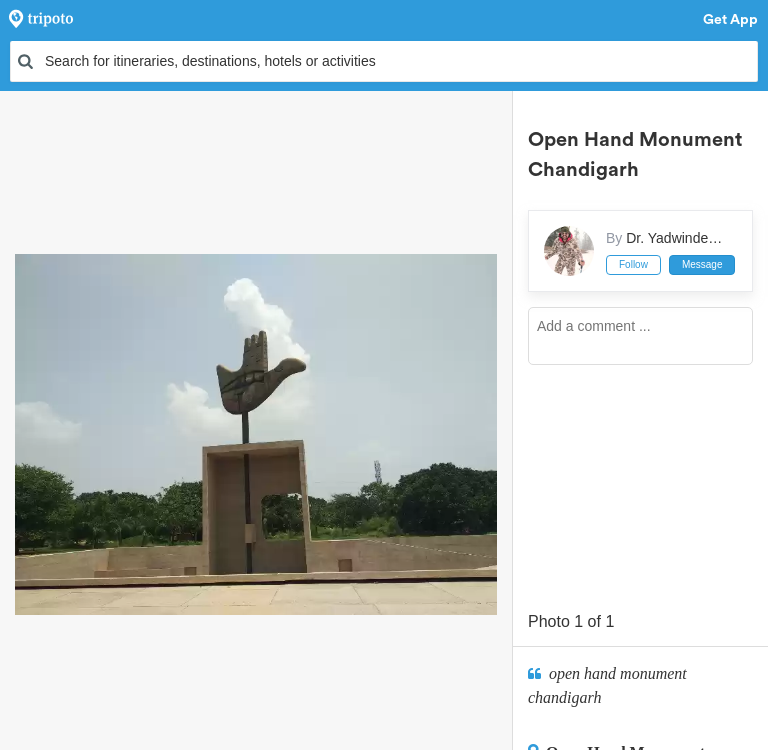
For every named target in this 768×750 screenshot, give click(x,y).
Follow (633, 264)
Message (702, 264)
